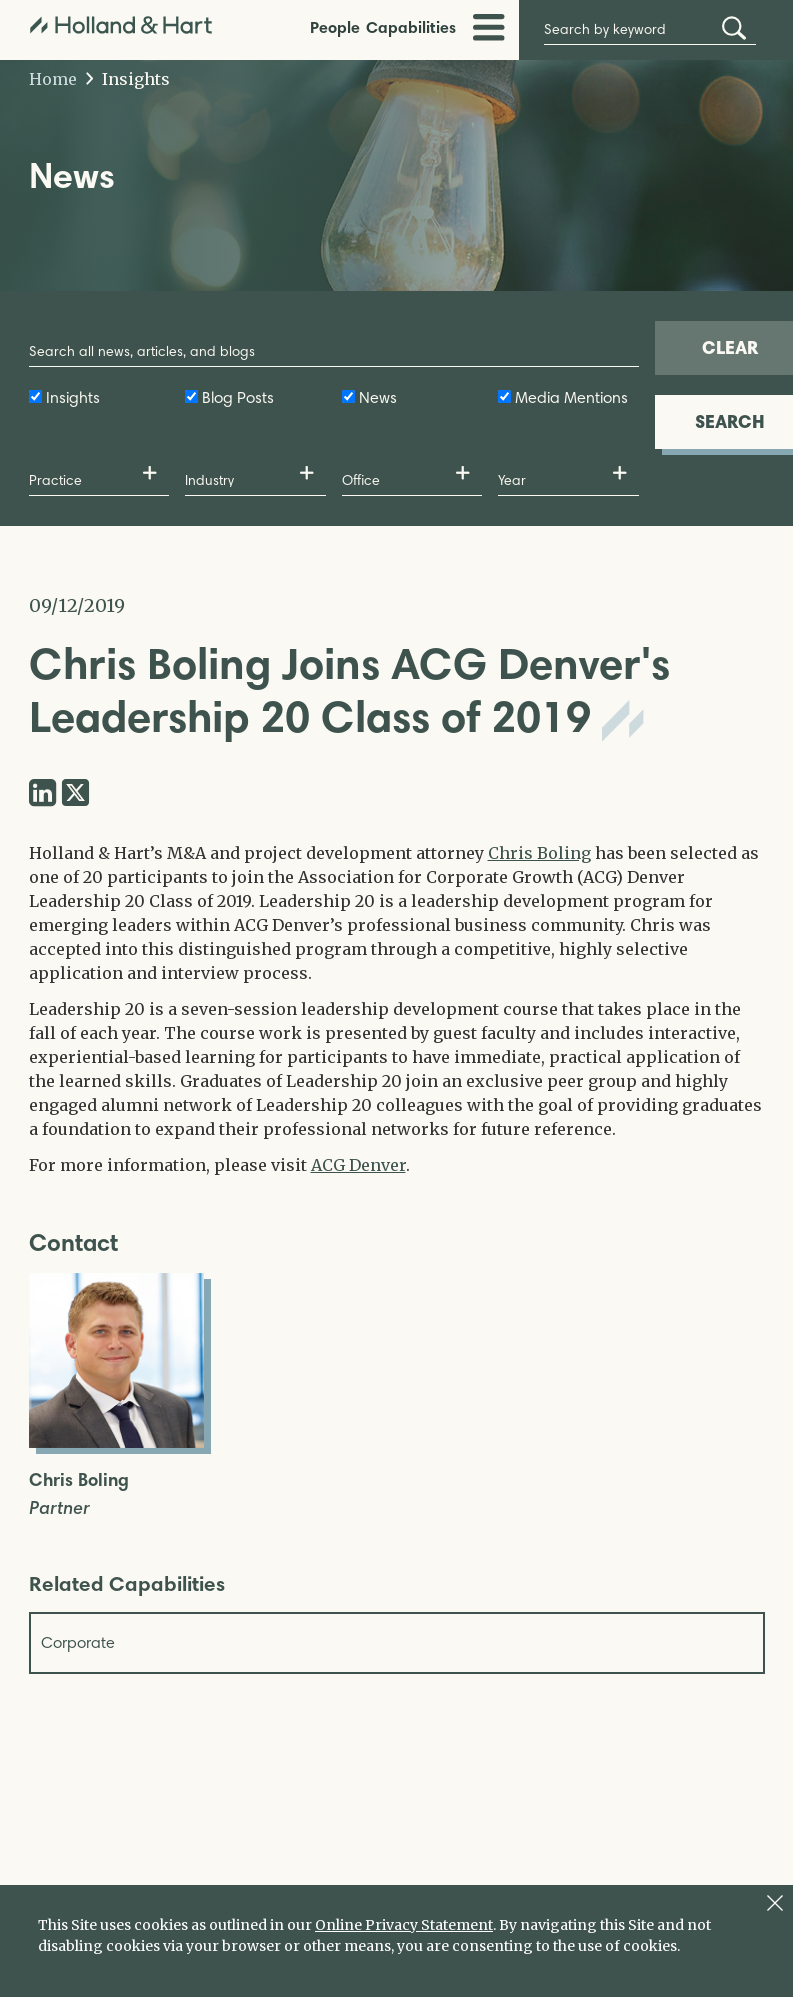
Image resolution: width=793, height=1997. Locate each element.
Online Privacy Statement (404, 1925)
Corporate (78, 1642)
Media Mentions (571, 397)
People (335, 27)
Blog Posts (238, 397)
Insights (128, 79)
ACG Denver (358, 1165)
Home (53, 79)
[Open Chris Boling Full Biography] (116, 1442)
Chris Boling (539, 853)
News (378, 397)
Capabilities (411, 27)
